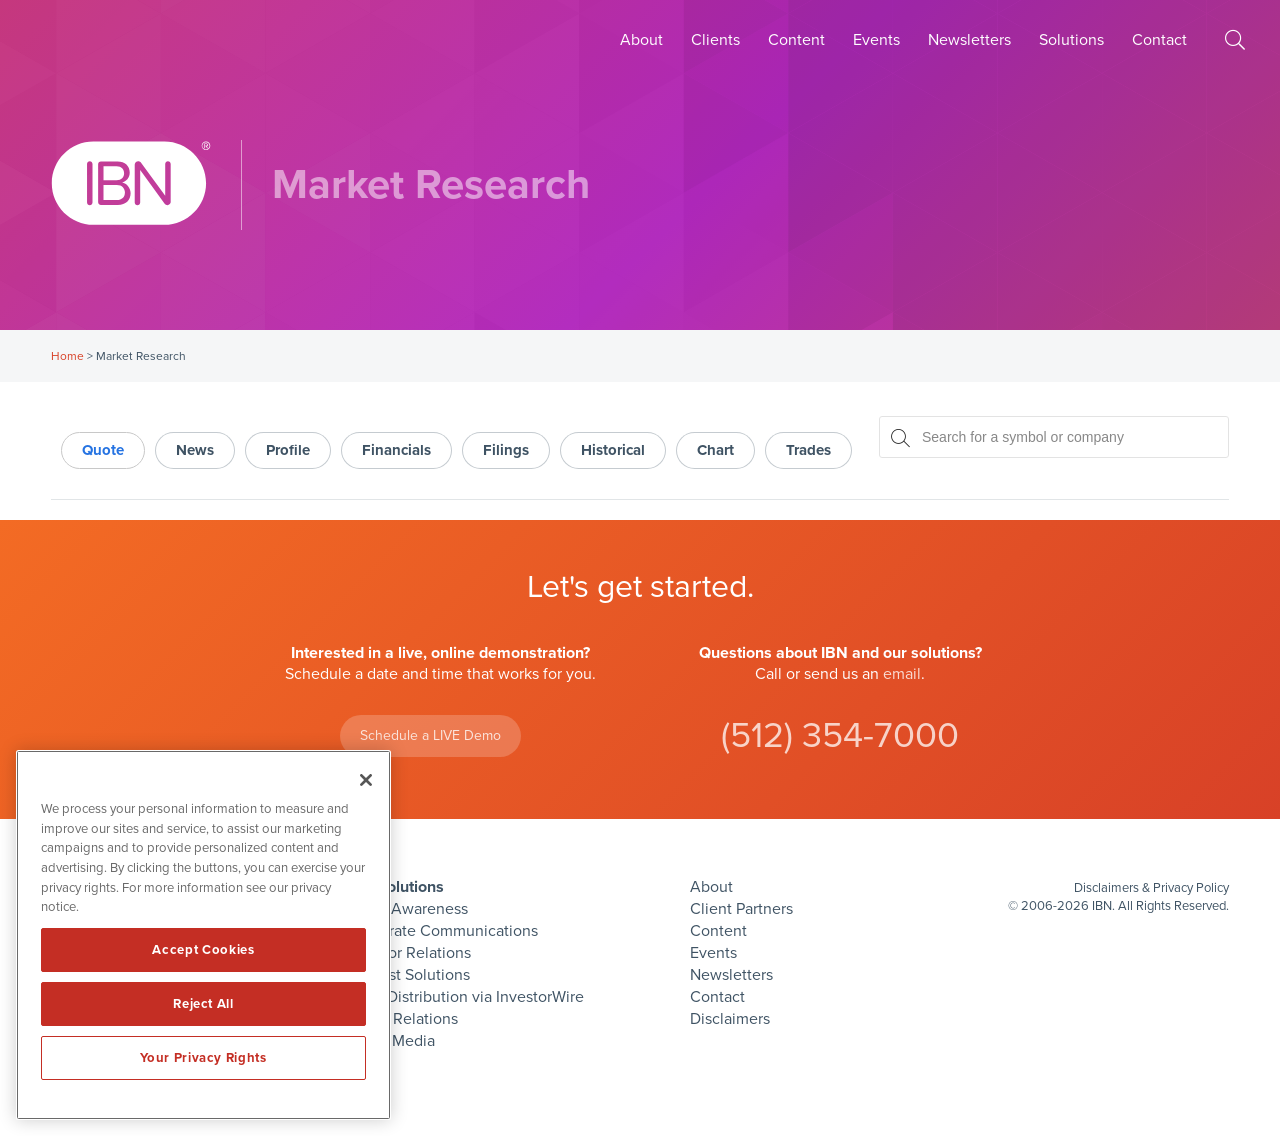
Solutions (1071, 40)
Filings (506, 450)
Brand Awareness (407, 909)
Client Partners (741, 909)
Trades (808, 450)
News (195, 450)
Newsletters (969, 40)
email (902, 674)
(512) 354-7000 (840, 735)
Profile (288, 450)
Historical (613, 450)
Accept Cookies (203, 950)
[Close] (366, 780)
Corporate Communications (442, 931)
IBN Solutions (395, 887)
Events (876, 40)
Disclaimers (730, 1019)
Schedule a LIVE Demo (430, 735)
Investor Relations (408, 953)
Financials (396, 450)
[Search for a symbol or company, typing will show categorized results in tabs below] (1054, 437)
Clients (715, 40)
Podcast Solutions (408, 975)
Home (67, 356)
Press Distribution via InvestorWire (465, 997)
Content (796, 40)
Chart (715, 450)
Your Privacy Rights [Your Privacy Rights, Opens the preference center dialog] (203, 1058)
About (641, 40)
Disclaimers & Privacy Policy (1151, 888)
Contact (1159, 40)
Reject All (203, 1004)
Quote (103, 450)
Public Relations (402, 1019)
